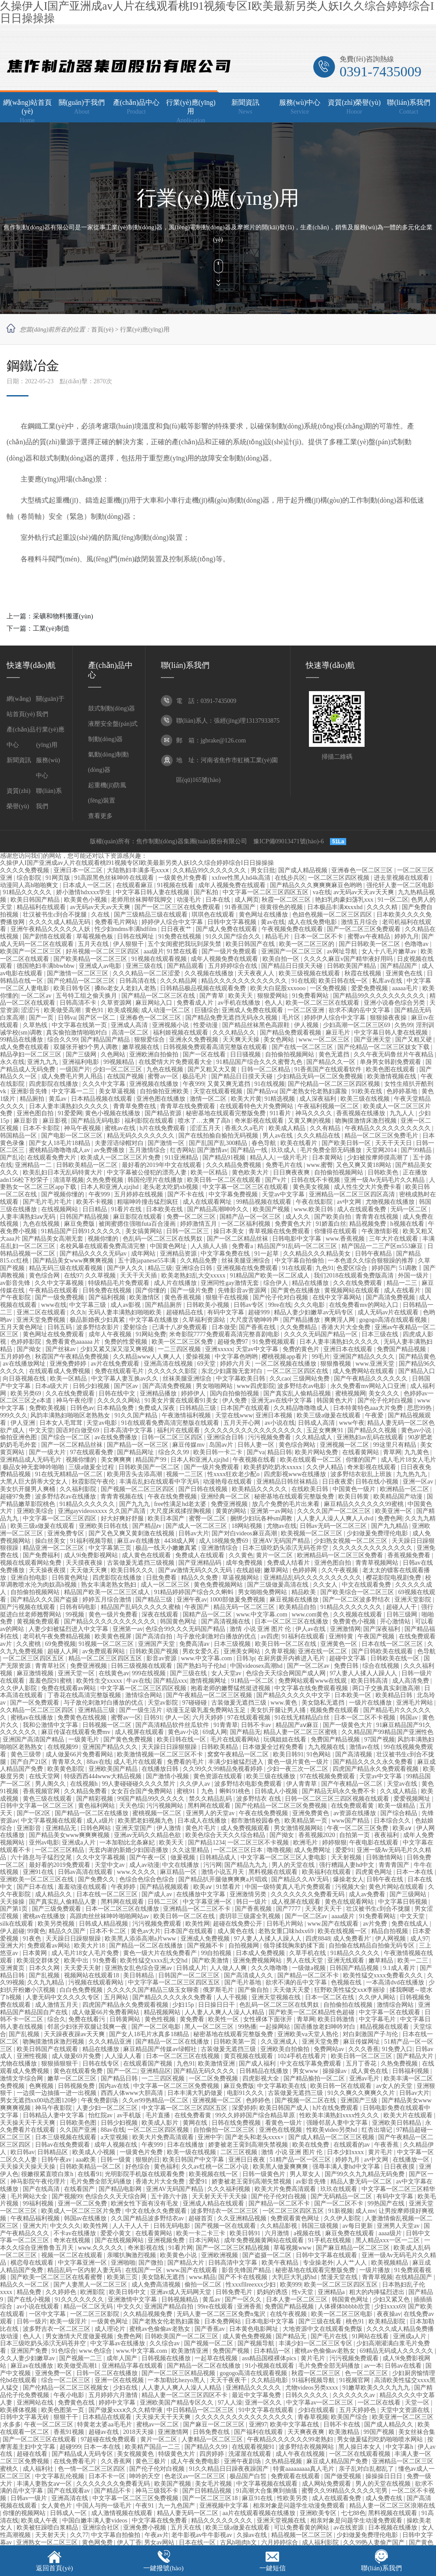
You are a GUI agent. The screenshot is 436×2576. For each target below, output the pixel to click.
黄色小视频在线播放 (113, 1113)
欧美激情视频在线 (392, 1076)
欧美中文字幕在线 (295, 2424)
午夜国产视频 (377, 1636)
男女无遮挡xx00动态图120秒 (39, 2100)
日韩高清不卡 (79, 1002)
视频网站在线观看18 (92, 1975)
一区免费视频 (329, 988)
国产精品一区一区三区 (138, 1444)
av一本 (373, 2365)
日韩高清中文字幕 (233, 2262)
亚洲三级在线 (145, 966)
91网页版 (59, 877)
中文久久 (129, 2306)
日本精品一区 (273, 2351)
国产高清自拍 (154, 1636)
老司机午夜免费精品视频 (57, 1636)
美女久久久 (385, 1393)
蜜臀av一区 (164, 1076)
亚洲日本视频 (274, 1415)
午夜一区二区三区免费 (358, 1828)
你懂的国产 (362, 1459)
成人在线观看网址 (208, 1202)
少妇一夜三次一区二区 (298, 1769)
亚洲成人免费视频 (206, 1938)
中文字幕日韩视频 (403, 1901)
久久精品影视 (279, 2226)
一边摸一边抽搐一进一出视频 (57, 2093)
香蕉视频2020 (317, 1835)
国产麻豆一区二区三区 (214, 2424)
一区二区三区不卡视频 (259, 1842)
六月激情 (278, 2233)
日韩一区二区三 (188, 1231)
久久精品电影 (270, 2380)
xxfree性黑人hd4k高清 (242, 877)
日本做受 (224, 1327)
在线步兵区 (290, 877)
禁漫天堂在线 (340, 2277)
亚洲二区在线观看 (42, 1312)
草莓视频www (293, 2247)
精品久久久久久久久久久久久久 (245, 981)
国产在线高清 (42, 2189)
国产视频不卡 (206, 1945)
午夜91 (145, 2505)
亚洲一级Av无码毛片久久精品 (385, 1180)
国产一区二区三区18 (210, 2498)
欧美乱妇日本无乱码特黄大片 (63, 1172)
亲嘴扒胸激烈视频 (132, 2255)
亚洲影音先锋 (30, 1091)
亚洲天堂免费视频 (41, 1320)
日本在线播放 (186, 2144)
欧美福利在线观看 (327, 1872)
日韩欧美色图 (79, 2122)
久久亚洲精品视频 (242, 2218)
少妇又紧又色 (392, 2299)
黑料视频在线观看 (273, 1872)
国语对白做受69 (78, 1430)
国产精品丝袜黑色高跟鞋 (256, 1025)
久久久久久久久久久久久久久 (373, 1548)
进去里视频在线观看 (402, 877)
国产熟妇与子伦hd (202, 1666)
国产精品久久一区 (331, 1062)
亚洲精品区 (155, 2071)
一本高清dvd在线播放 (396, 1982)
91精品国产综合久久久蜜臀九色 (260, 1062)
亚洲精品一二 (34, 1165)
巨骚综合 (207, 1010)
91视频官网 (355, 2380)
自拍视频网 (244, 1945)
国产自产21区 (30, 1762)
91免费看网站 (311, 995)
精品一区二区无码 (89, 2306)
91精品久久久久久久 (88, 1504)
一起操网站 (275, 2026)
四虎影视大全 (261, 2078)
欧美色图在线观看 (391, 1069)
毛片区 (292, 1017)
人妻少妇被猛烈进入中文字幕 (69, 1629)
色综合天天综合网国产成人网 (286, 1673)
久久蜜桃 (29, 1644)
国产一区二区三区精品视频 (233, 2247)
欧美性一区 (224, 2019)
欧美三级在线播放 (271, 1776)
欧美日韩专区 (72, 988)
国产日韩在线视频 (203, 1489)
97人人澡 (230, 2402)
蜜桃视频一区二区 (157, 1813)
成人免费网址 (313, 1850)
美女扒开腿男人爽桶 (28, 1489)
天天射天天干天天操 (220, 2196)
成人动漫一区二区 (166, 1010)
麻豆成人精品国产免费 (337, 2461)
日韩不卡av (257, 1725)
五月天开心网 (242, 1423)
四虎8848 (317, 1938)
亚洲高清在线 (70, 2498)
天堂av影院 (164, 1702)
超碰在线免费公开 (238, 1923)
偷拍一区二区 (203, 2284)
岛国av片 (222, 1444)
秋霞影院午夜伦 (94, 1481)
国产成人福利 (258, 2063)
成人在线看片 (403, 1290)
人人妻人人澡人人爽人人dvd (336, 1518)
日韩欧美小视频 (208, 1305)
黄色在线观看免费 (78, 2071)
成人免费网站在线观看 (364, 1371)
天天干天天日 (394, 1143)
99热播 (247, 2026)
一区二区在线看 (380, 2402)
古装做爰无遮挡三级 (239, 1702)
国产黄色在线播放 (296, 1290)
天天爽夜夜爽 (306, 2432)
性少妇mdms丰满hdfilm (126, 929)
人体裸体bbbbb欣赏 (345, 2306)
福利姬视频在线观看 (181, 1032)
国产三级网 (82, 1054)
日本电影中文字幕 (270, 2321)
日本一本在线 (415, 1872)
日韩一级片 (32, 2321)
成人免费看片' (352, 1938)
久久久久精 (383, 907)
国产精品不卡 (113, 2490)
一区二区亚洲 (306, 1010)
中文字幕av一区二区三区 (320, 2402)
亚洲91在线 (39, 1872)
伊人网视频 (391, 1938)
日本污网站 (205, 2240)
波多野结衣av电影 (302, 1386)
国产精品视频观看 (165, 1887)
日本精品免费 (116, 1408)
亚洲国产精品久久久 (110, 1747)
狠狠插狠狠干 (60, 2063)
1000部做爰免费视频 (238, 1599)
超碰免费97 (233, 1341)
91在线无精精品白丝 (302, 1717)
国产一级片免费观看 (230, 951)
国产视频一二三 (81, 2358)
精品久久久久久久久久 (222, 2520)
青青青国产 (395, 1865)
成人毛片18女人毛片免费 (86, 1953)
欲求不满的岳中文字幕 (360, 1010)
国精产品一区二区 (208, 1614)
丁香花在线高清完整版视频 (85, 1695)
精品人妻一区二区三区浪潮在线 (392, 2505)
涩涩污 (31, 1010)
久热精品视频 (284, 2461)
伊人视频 (307, 1025)
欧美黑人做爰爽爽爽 (281, 2166)
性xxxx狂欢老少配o (234, 1474)
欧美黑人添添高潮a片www (141, 1938)
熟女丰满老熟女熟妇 (109, 1584)
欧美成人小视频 (94, 2152)
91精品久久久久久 (28, 892)
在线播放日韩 (161, 1769)
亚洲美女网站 (242, 1651)
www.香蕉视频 (346, 1238)
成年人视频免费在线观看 (232, 885)
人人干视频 (232, 1997)
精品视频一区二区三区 (302, 2535)
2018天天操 (139, 2432)
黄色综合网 (45, 1275)
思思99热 (420, 1408)
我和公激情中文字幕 (51, 1725)
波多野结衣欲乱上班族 (361, 1474)
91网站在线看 (371, 2336)
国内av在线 (115, 2086)
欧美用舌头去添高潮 (135, 1474)
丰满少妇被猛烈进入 (236, 1762)
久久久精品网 (179, 981)
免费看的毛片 (186, 1762)
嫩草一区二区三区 (72, 2078)
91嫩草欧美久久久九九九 (376, 2387)
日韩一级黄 (116, 2159)
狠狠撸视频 (336, 1363)
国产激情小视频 (168, 1776)
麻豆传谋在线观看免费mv (76, 1732)
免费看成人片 (196, 1002)
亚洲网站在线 (36, 2402)
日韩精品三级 (198, 1408)
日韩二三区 (164, 1901)
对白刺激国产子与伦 (371, 2034)
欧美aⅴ (203, 1887)
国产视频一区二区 (209, 2343)
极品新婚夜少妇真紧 (98, 1320)
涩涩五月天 (206, 1128)
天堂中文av (111, 1865)
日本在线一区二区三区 (393, 1644)
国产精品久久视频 (372, 1430)
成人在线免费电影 (313, 922)
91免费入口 (397, 2049)
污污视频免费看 (270, 1437)
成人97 (419, 1938)
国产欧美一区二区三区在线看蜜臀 (57, 2277)
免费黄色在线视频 (82, 1717)
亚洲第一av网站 (272, 1511)
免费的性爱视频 (126, 1341)
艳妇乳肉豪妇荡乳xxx (345, 899)
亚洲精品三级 (97, 1710)
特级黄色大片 (177, 2454)
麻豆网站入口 (154, 1002)
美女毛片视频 (214, 2483)
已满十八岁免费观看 (180, 1327)
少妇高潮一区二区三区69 (357, 1025)
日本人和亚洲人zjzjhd (110, 1187)
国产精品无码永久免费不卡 (339, 1791)
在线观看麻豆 (135, 885)
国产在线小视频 (29, 2299)
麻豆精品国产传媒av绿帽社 (160, 2049)
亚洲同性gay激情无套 (230, 1283)
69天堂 (207, 1363)
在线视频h (84, 1783)
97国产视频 (379, 1739)
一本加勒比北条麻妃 (127, 1842)
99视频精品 (119, 1062)
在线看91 (90, 2174)
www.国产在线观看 (333, 1923)
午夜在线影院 (315, 1202)
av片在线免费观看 (116, 1363)
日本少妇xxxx (346, 2152)
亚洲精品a (332, 2292)
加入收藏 (319, 34)
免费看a (243, 1246)
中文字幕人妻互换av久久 (125, 1378)
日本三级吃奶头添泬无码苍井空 (286, 1548)
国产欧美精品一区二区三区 (91, 959)
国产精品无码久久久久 (205, 2071)
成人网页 (246, 899)
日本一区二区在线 (330, 1997)
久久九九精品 (46, 1982)
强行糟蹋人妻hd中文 (347, 1865)
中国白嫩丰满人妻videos (95, 2520)
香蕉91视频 (69, 2432)
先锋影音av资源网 (243, 1290)
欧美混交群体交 (39, 1960)
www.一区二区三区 (324, 1039)
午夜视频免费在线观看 (293, 929)
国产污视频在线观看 (28, 1607)
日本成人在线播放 (202, 1820)
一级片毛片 (293, 1157)
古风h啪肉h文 (239, 2542)
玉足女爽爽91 (325, 1430)
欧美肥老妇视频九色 (146, 1820)
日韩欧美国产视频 (154, 1651)
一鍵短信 (272, 2568)
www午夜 (351, 1423)
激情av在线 (365, 1747)
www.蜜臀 (319, 1165)
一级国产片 (75, 1069)
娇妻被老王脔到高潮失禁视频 (249, 2144)
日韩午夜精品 (374, 1253)
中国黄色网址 (169, 1246)
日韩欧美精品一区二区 (87, 1165)
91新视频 (340, 2211)
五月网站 (117, 1997)
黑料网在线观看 (210, 1805)
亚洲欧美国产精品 (114, 1769)
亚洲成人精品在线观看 (214, 2203)
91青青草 (225, 1725)
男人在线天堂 (305, 1960)
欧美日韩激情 (337, 2019)
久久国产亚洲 (79, 2129)
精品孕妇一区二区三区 (31, 1054)
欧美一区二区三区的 (307, 944)
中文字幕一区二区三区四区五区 (266, 892)
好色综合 (138, 2166)
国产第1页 (14, 1908)
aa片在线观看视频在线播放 (260, 2513)
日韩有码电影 (79, 1607)
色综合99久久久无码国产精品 (186, 1629)
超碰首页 (201, 2218)
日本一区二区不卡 (319, 936)
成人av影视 (126, 1305)
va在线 (321, 892)
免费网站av (330, 2049)
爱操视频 (199, 1356)
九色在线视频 (165, 1069)
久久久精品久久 (235, 1032)
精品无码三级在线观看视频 (66, 1268)
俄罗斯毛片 (219, 1990)
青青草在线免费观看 (188, 1106)
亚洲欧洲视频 (220, 2255)
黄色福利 (166, 2166)
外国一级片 (414, 1275)
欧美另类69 (27, 1393)
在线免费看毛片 (75, 2461)
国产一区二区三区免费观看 (364, 929)
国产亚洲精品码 (200, 1562)
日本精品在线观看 (107, 2417)
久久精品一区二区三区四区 (37, 1710)
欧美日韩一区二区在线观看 (224, 1180)
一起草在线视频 (217, 2358)
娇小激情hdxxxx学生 (84, 892)
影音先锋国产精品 (247, 2270)
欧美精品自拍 (298, 1607)
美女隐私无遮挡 (323, 1702)
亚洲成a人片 (79, 1842)
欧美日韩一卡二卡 (218, 1452)
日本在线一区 (198, 2542)
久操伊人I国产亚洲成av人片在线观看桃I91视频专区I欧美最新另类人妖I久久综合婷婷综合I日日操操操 (137, 863)
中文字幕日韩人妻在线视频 (153, 892)
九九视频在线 (327, 1747)
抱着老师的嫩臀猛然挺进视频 (231, 1688)
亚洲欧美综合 (36, 1511)
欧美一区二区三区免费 (183, 1341)
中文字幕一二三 (74, 1091)
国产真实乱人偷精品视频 (298, 1393)
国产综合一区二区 (66, 1437)
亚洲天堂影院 (413, 1599)
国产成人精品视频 (303, 870)
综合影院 (30, 877)
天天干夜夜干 (229, 2380)
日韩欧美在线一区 (395, 1658)
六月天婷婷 (208, 1717)
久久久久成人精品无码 (60, 922)
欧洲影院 (93, 2292)
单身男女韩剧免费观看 (391, 1062)
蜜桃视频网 (350, 1393)
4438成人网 (180, 1541)
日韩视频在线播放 (167, 2358)
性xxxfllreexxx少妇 (251, 2284)
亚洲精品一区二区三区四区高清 (353, 1194)
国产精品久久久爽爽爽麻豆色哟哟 (317, 885)
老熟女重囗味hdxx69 (286, 1931)
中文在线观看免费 (367, 1584)
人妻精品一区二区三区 (213, 2439)
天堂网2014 (382, 1150)
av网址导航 (343, 951)
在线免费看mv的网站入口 (364, 1305)
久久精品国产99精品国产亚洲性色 (387, 1732)
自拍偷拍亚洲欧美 (165, 1091)
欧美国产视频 (272, 1209)
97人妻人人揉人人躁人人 (364, 1673)
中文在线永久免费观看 (156, 2211)
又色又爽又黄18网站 (364, 1165)
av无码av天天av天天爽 (364, 892)
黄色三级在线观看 (48, 1798)
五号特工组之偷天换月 (87, 995)
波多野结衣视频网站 (307, 2447)
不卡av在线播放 (75, 2233)
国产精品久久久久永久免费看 (374, 1762)
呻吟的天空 (145, 2476)
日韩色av (82, 1408)
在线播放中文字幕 (201, 1894)
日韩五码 (60, 1327)
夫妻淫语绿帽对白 (120, 1143)
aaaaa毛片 (406, 988)
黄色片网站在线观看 (397, 1887)
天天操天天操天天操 (28, 2166)
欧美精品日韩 (395, 1695)
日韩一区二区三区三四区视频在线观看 (338, 1798)
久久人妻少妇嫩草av (28, 2358)
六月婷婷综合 (280, 2542)
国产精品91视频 (224, 1157)
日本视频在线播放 (393, 2527)
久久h (77, 1312)
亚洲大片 (12, 1945)
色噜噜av (417, 944)
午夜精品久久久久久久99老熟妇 (291, 2439)
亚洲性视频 (33, 2056)
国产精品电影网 (121, 2189)
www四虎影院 (255, 1386)
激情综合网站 (144, 1695)
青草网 (392, 1452)
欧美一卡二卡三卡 (201, 2233)
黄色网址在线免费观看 (54, 1334)
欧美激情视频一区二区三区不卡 (161, 1754)
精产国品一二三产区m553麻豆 (382, 1246)
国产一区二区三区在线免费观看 (178, 907)
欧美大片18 (90, 1945)
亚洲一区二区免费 (83, 2203)
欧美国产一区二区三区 (31, 951)
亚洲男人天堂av (399, 2226)
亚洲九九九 (43, 1062)
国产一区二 (122, 2071)
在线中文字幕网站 (337, 1297)
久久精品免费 (199, 1260)
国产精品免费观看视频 (291, 1032)
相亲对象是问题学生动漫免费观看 (300, 2505)
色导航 (426, 1651)
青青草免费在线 (135, 1106)
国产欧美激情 (211, 1960)
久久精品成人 (314, 1437)
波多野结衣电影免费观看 (249, 1783)
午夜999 (193, 1084)
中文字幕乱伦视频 (60, 2476)
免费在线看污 (87, 2019)
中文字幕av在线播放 (118, 2343)
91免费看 (104, 1960)
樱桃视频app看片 (285, 1356)
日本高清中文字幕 (128, 1430)
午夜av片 (157, 2535)
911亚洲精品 (182, 1157)
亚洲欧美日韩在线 (104, 1526)
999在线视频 (149, 1673)
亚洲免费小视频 (145, 2527)
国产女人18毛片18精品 (60, 1143)
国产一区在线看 (205, 1054)
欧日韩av (23, 2152)
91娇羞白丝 (330, 1223)
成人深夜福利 (318, 1098)
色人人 (274, 1002)
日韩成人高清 (317, 1423)
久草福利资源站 (204, 1320)
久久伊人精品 (325, 1467)
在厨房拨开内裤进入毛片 (292, 1658)
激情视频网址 (209, 1680)
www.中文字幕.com (262, 1614)
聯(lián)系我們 (381, 2568)
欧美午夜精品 (281, 2262)
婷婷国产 (384, 1268)
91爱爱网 (70, 1113)
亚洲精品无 (62, 1828)
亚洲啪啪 (123, 2262)
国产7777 (289, 1908)
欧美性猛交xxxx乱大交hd (154, 1960)
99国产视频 (380, 2432)
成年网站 (144, 1253)
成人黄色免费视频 (248, 2336)
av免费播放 (110, 1150)
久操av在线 (253, 2535)
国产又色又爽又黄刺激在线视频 (132, 1533)
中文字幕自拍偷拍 (300, 1260)
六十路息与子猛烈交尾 (42, 1857)
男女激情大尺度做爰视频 (80, 2336)
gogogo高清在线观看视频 (394, 1320)
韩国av (409, 1717)
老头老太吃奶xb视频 (171, 1187)
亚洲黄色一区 (339, 1644)
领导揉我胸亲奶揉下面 (294, 1945)
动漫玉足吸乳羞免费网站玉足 (207, 1710)
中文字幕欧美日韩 (241, 1378)
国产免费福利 (42, 1555)
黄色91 (95, 1010)
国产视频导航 (256, 2343)
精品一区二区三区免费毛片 (382, 1135)
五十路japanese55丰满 (147, 1260)
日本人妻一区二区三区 (297, 2299)
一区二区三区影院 (95, 2314)
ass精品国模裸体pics (270, 2358)
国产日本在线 (36, 1887)
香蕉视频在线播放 (361, 1113)
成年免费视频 (245, 1562)
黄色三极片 (151, 2461)
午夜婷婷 (124, 1887)
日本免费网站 (223, 2321)
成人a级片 (100, 1820)
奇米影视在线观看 (259, 1120)
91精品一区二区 (253, 1680)
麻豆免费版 (80, 1223)
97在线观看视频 (249, 1717)
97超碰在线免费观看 (109, 2439)
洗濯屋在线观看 (250, 2454)
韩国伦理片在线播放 (156, 1180)
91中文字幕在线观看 (266, 2410)
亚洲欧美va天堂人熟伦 (308, 2034)
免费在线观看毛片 (120, 1371)
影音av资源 (162, 1658)
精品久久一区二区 (25, 2284)
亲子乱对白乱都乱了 (367, 2468)
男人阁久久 (51, 1783)
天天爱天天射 (83, 1968)
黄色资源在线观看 (218, 1776)
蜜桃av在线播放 (33, 1717)
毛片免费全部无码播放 (331, 1150)
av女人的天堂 (395, 2086)
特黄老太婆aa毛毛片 (105, 2424)
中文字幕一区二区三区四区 (60, 1518)
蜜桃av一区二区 (158, 2424)
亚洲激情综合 (220, 1548)
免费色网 (390, 1518)
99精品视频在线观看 (264, 1202)
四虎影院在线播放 (54, 1084)
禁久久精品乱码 (211, 1798)
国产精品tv (147, 1526)
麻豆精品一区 (179, 1872)
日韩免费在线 (212, 2432)
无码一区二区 (409, 1209)
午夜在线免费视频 (173, 1496)
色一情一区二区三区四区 (92, 2468)
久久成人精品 (399, 1791)
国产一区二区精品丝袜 (238, 1238)
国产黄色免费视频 (128, 1739)
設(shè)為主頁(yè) (359, 34)
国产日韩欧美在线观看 (383, 1651)
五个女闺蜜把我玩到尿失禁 (185, 944)
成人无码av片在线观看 (389, 1312)
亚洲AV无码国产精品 (281, 1541)
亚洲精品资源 (179, 1253)
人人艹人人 (352, 2262)
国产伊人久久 (126, 1268)
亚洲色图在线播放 (161, 1098)
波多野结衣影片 (98, 1327)
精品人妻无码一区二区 (361, 2181)
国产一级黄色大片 (348, 1725)
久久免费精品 (299, 1327)
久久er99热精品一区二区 (156, 2100)
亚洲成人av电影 (101, 966)
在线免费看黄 (193, 2115)
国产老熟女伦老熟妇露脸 (314, 1091)
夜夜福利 (387, 1835)
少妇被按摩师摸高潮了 (378, 1157)
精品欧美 (304, 1592)
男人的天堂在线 (294, 1865)
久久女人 (326, 1584)
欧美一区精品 (210, 1172)
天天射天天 (51, 2535)
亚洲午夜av (192, 1599)
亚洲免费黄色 (311, 1813)
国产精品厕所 (164, 1305)
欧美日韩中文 (128, 2292)
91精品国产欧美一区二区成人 (270, 1275)
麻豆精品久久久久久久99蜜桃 (364, 1504)
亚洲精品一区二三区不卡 (197, 1908)
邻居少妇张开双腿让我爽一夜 (88, 2026)
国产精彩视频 (95, 1798)
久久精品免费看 (86, 1791)
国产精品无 (245, 1732)
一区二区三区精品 (60, 1850)
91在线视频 (269, 1084)
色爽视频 (42, 2086)
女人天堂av (227, 1673)
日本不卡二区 (108, 1931)
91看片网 (180, 2247)
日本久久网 (45, 1968)
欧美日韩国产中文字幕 (194, 2159)
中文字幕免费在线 (226, 1253)
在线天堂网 (45, 1776)
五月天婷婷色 (358, 2410)
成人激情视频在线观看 (122, 2513)
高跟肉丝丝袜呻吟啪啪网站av (110, 1916)
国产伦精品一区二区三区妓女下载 (384, 1047)
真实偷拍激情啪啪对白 (77, 1032)
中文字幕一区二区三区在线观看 (246, 1187)
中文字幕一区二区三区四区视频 (144, 1688)
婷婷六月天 (236, 1363)
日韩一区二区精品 (266, 1069)
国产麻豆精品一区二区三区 (353, 2247)
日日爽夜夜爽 (292, 1172)
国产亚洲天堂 (373, 1039)
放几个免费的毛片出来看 (286, 1504)
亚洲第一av (128, 1629)
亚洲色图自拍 (36, 1113)
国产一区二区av (309, 1666)
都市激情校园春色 (256, 1820)
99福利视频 (39, 2203)
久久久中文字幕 (104, 1084)
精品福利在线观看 (42, 907)
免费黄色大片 (294, 1223)
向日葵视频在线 (25, 1378)
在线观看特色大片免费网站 (257, 1106)
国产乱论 (12, 1157)
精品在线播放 (311, 1283)
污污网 (212, 1865)
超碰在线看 (33, 2454)
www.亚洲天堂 (375, 1363)
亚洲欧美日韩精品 (397, 2122)
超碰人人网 (63, 1651)
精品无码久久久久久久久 (141, 1135)
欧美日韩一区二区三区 (362, 2056)
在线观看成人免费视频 (60, 1371)
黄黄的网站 (232, 1511)
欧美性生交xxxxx (100, 1680)
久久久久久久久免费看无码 (308, 1894)
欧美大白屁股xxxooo (278, 988)
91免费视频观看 (274, 1341)
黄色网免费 (98, 2542)
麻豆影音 (27, 1120)
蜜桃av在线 (121, 1128)
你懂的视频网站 (25, 2513)
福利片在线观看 (179, 1430)
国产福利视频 (108, 1297)
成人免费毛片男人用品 (72, 1076)
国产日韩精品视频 (207, 2490)
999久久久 (14, 1415)
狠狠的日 (147, 2159)
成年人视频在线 (116, 2144)
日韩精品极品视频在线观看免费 (204, 988)
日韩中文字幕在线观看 (327, 2255)
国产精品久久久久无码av (94, 1253)
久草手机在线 (308, 1953)
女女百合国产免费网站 (142, 1791)
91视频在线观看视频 (159, 959)
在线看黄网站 (361, 1452)
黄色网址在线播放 (264, 914)
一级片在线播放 (371, 1702)
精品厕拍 (33, 1098)
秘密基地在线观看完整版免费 (226, 1113)
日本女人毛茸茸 (61, 1423)
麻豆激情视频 (36, 1673)
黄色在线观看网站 (350, 1901)
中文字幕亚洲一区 (208, 1901)
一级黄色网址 (110, 2321)
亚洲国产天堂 (157, 1644)
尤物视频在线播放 (390, 1202)
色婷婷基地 (402, 1091)
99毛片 (321, 1356)
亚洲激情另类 (249, 1894)
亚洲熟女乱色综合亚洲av (139, 1968)
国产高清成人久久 (249, 1975)
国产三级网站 (409, 1894)
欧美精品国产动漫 (398, 1496)
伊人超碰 (12, 1931)
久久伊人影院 (19, 1688)
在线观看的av (352, 2144)
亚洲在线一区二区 (323, 1651)
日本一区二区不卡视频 (365, 1717)
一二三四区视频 (180, 1349)
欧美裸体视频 (19, 2410)
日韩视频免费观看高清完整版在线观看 (216, 1047)
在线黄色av (114, 1673)
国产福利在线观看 (259, 2432)
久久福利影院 (79, 1489)
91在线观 (303, 981)
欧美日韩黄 (354, 1496)
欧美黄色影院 (66, 1769)
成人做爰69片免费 (77, 2056)
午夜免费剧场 (100, 2100)
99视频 (76, 1614)
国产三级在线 (189, 1673)
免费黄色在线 (77, 2402)
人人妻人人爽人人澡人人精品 (225, 2012)
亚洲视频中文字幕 (224, 2505)
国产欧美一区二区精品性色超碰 (312, 2012)
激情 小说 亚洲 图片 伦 (261, 1629)
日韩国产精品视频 (85, 1216)
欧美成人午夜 (40, 2520)
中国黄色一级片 (355, 1489)
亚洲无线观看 (346, 1960)
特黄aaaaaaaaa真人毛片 (304, 2468)
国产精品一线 (249, 1150)
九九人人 (403, 1113)
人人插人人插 (210, 1246)
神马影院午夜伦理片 (39, 2181)
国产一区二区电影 (156, 2026)
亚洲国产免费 (30, 2351)
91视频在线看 (176, 885)
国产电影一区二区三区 (72, 1135)
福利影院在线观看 (149, 1120)
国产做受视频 (343, 2476)
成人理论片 (111, 2329)
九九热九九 (412, 1474)
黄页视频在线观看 (249, 2056)
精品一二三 (402, 1283)
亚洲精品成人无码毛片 (31, 1459)
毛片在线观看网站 (235, 1739)
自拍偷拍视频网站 (290, 1054)
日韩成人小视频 (277, 1791)
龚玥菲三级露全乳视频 (250, 1916)
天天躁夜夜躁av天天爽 (75, 2034)
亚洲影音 (30, 1828)
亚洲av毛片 (365, 2078)
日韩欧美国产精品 (352, 966)
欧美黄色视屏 (114, 1636)
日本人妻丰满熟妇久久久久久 (69, 1106)
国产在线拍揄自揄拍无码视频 (219, 1135)
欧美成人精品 (288, 1128)
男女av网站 (160, 2542)
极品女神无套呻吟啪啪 (34, 1467)
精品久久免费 (200, 1577)
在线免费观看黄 (353, 1805)
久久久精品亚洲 (111, 2041)
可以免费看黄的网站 (302, 2527)
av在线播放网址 (25, 1363)
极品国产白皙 (249, 2476)
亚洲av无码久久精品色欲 (148, 1835)
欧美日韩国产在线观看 (48, 2049)
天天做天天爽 (89, 1570)
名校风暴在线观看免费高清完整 (103, 1246)
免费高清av (195, 1644)
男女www (306, 2071)
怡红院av (101, 2115)
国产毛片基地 (243, 1982)
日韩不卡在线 (342, 2424)
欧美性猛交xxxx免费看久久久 (384, 1975)
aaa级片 (154, 951)
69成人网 (214, 1732)
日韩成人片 (191, 1968)
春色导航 (265, 1143)
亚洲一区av (419, 1481)
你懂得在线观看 (336, 1231)
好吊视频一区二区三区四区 (103, 951)
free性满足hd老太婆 (181, 1504)
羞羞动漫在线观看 (83, 1887)
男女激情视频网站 (299, 1828)
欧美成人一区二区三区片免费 (121, 1157)
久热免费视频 (105, 1180)
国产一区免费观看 (35, 1702)
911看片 (280, 1113)
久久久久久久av (355, 2395)
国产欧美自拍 (333, 1216)
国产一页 (42, 1017)
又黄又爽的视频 (310, 1120)
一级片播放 (375, 2270)
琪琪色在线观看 (213, 914)
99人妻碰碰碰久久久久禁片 (139, 1783)
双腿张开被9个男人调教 (86, 1047)
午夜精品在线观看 (54, 1290)
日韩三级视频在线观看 (142, 1666)
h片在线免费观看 (163, 1128)
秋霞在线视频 (363, 973)
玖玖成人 (284, 1150)
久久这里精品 (191, 1850)
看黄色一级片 (284, 2122)
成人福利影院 (321, 2542)
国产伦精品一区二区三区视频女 (66, 2387)
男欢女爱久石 (201, 1651)
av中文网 (350, 1202)
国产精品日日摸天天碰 (292, 966)
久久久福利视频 (229, 2189)
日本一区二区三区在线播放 (292, 1621)
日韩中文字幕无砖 (25, 2417)
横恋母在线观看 (33, 2262)
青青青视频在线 (122, 1496)
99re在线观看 (216, 2306)
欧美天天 (241, 995)
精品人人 (262, 1157)
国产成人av (158, 1894)
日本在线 (219, 899)
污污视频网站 (165, 1805)
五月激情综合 (148, 1150)
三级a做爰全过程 (92, 1467)
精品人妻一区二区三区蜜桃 (301, 1732)
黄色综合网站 (298, 1444)
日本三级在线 (381, 1334)
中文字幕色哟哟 (237, 1356)
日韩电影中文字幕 (297, 1238)
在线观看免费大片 (52, 1157)
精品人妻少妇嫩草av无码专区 (314, 1312)
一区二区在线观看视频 (360, 2454)
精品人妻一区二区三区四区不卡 (185, 2395)
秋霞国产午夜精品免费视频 (72, 1356)
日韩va (67, 1017)
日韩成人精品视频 (104, 1923)
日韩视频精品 (180, 2299)
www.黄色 (284, 1702)
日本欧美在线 (165, 1209)
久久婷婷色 (62, 2292)
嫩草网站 (277, 1570)
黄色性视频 (161, 2019)
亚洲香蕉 (249, 2306)
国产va (256, 1452)
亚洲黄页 (13, 1968)
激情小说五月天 (223, 1872)
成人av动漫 (144, 1865)
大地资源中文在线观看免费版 (323, 2329)
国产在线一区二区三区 (303, 1047)
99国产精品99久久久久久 (151, 1798)
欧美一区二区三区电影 (342, 2314)
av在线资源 (349, 2527)
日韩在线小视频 (377, 1481)
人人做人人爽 (229, 1968)
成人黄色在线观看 (147, 1555)
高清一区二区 (131, 1032)
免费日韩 (347, 1666)
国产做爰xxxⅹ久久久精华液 (126, 2410)
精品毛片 (278, 936)
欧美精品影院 (388, 2321)
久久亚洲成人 (280, 2041)
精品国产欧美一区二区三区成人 (108, 1592)
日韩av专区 (250, 1305)
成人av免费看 (368, 1894)
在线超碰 (248, 1570)
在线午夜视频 (289, 2314)
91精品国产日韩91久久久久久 (82, 1231)
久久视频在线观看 (358, 1614)
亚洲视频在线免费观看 (248, 1268)
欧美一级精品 (397, 1805)
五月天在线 (94, 944)
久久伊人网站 (377, 1997)
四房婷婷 (212, 2454)
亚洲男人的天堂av (211, 1813)
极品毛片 (195, 1076)
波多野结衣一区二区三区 (225, 2211)
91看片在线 (127, 1209)
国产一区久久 (244, 2299)
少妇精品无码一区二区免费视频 (321, 1076)
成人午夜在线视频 (301, 2454)
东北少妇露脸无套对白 (232, 1371)
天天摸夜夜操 (85, 1562)
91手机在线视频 (330, 2240)
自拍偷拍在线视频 (348, 2005)
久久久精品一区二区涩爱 (147, 973)
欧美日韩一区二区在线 (286, 1644)
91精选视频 (280, 1098)
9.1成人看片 (400, 1968)
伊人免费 (235, 1400)
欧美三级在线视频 (365, 1098)
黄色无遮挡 (335, 1054)
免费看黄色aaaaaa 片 (74, 1341)
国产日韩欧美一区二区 (370, 944)
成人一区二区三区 (166, 1584)
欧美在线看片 (299, 1143)
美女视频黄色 (136, 2454)
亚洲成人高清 (130, 1025)
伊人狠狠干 (129, 944)
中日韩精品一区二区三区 (201, 2410)
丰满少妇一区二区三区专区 (316, 2343)
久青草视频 (280, 1651)
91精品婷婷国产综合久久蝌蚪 (194, 1592)
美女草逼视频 (118, 1091)
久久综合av (165, 2343)
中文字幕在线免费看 (160, 2520)
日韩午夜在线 (385, 1879)
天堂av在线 (403, 1783)
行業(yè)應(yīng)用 (191, 111)
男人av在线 (278, 1135)
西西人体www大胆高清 (133, 2093)
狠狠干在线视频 (228, 1297)
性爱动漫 (206, 1025)
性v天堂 (303, 2292)
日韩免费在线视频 (107, 1290)
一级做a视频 (309, 1968)
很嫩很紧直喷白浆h (48, 2174)
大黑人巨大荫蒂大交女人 (34, 1481)
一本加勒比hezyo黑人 (177, 2380)
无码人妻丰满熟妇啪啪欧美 (125, 1312)
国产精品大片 (416, 2056)
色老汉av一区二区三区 (195, 2476)
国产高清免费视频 (391, 1297)
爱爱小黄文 (116, 2233)
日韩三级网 (402, 1614)
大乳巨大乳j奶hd (295, 2277)
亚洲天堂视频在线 (277, 1997)
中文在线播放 (181, 1865)
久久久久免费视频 (25, 870)
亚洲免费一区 (54, 2373)
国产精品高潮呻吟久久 (218, 1209)
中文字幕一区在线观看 (390, 2012)
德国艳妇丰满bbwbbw (46, 966)
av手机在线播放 (240, 1002)
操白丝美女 (51, 1541)
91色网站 (319, 1754)
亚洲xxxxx (219, 1349)
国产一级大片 (48, 1452)
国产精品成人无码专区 (83, 2454)
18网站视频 (247, 1526)
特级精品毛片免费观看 (119, 1283)
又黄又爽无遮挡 (229, 1084)
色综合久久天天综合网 (116, 2196)
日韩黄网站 (126, 2019)
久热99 (403, 1025)
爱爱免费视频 (370, 988)
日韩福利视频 (411, 2071)
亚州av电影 (44, 1842)
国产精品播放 (302, 1320)
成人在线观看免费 (362, 1209)
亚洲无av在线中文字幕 (282, 1400)
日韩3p (245, 1658)
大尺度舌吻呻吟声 (255, 1320)
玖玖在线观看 (339, 2189)
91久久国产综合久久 (234, 936)
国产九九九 (135, 1504)
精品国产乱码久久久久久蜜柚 (141, 1607)
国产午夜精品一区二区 (352, 1783)
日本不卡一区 (108, 2476)
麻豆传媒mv (189, 1444)
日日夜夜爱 (337, 1481)
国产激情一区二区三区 (78, 973)
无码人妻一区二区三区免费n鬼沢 (222, 2314)
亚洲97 (258, 2424)
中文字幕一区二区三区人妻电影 (284, 1857)
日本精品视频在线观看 (102, 1098)
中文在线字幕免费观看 (311, 2063)
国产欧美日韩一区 (347, 1143)
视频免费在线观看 (335, 1710)
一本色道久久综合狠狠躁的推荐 (371, 1260)
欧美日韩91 (288, 1754)
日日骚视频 (246, 1054)
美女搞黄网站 (144, 1231)
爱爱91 (344, 1850)
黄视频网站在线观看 (352, 1290)
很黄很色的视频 (282, 907)
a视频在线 (308, 2233)
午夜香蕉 (387, 2144)
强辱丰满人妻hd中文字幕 (347, 2166)
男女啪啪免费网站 (263, 1592)
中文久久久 (65, 2226)
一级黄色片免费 (142, 2152)
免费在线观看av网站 (69, 1688)
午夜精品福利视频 (36, 2218)
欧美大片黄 (246, 1098)
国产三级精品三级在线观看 (151, 914)
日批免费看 (162, 1577)
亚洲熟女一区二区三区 (47, 2542)
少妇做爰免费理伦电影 (378, 1533)
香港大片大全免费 (346, 1327)
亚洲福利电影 (81, 1062)
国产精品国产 (399, 966)
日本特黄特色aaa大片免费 (368, 1408)
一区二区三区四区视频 (339, 877)
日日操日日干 (217, 2005)
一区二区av (37, 995)
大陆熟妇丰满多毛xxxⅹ (138, 870)
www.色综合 (96, 2351)
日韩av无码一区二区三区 (334, 1526)
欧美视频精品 (390, 2262)
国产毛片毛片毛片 (48, 1202)
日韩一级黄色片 (264, 2174)
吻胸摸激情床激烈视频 (366, 1120)
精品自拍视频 (390, 1931)
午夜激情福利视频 (187, 1415)
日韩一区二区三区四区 (173, 1437)
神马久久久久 (314, 1113)
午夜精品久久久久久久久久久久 (388, 1128)
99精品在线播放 (22, 1039)
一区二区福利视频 (246, 1223)
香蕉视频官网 (42, 1791)
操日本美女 (229, 1231)
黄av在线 (273, 922)
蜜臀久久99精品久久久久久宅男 (345, 2490)
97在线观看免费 (92, 1452)
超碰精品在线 (185, 1312)
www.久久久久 (137, 1872)
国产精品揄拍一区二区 (315, 2078)
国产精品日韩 (120, 2078)
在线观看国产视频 (148, 2063)
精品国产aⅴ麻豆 (298, 1725)
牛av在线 (138, 1680)
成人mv (365, 2211)
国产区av (127, 1386)
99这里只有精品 (395, 1444)
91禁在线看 (183, 951)
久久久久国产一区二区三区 (334, 1511)
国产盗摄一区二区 (267, 2255)
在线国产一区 (144, 2270)
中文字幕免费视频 (234, 1194)
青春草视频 (313, 2417)
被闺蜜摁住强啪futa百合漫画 (138, 1223)
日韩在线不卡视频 (316, 1180)
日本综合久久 (393, 1820)
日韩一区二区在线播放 (107, 2373)
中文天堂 (41, 1430)
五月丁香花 (362, 2063)
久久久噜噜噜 (270, 1968)
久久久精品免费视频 (234, 1165)
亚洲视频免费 (167, 2240)
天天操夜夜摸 (48, 1570)
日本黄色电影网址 (254, 2329)
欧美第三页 (123, 2277)
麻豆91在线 (258, 2498)
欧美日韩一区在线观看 (341, 2086)
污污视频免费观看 (157, 1923)
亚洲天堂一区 (77, 1673)
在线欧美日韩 (310, 1489)
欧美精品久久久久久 (260, 1489)
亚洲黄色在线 (405, 973)
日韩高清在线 (138, 981)
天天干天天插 (139, 1275)
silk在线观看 (17, 1923)
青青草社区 (51, 1666)
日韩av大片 (193, 1533)
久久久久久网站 (119, 1400)
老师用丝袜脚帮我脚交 (142, 899)
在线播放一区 (412, 2159)
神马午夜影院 (54, 2108)
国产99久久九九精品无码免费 (365, 2174)
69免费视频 (60, 1644)
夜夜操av (389, 2314)
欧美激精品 (345, 2432)
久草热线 (36, 1025)
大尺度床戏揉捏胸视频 (181, 1511)
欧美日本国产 (167, 1518)
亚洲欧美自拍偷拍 (285, 2049)
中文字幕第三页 (111, 1548)
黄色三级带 (27, 1754)
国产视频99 (67, 2196)
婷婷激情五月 (199, 1223)
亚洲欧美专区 (319, 2513)
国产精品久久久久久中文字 (294, 1695)
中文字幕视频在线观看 (52, 1820)
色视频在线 (347, 1982)
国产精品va (262, 1091)
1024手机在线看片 (302, 2056)
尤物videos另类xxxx (312, 2387)
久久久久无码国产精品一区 (321, 1334)
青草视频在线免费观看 (280, 1231)
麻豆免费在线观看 (350, 2233)
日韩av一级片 (30, 2498)
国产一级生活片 (141, 1710)
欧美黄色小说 (179, 2255)
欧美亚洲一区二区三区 (402, 2417)
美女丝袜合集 (416, 2432)
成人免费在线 (384, 2498)
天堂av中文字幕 (284, 1194)
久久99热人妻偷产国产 (374, 2542)
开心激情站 (396, 1621)
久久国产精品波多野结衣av (148, 2218)
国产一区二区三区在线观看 (40, 2439)
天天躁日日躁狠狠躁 (170, 1747)
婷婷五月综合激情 (107, 1599)
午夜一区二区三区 (49, 2424)
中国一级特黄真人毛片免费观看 (289, 1887)
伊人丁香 (129, 2542)
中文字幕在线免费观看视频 (312, 1688)
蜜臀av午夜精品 (369, 936)
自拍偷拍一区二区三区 (224, 2129)
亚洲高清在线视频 (169, 1363)
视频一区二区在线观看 (72, 2255)
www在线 (54, 1305)
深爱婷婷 (244, 2108)
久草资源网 (117, 1002)
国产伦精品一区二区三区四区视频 (335, 1084)
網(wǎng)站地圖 (408, 34)
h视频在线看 (408, 1223)
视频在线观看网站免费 (31, 1562)
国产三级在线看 (320, 2321)
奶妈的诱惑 (273, 2292)
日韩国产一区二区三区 (189, 1975)
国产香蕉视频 (254, 1908)
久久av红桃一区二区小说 (215, 2166)
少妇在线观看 (317, 2410)
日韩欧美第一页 (235, 2041)
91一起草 (267, 1253)
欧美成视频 (123, 1010)
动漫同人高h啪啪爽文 (30, 885)
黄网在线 (196, 2122)
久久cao (279, 1378)
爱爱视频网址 (412, 1798)
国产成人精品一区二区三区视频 (332, 2137)
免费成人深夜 (157, 1408)
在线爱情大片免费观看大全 (176, 1062)
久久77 (79, 2535)
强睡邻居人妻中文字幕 (337, 2122)
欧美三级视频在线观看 (310, 973)
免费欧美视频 (48, 1408)
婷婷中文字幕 (118, 2402)
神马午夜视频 (83, 1128)
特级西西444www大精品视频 (103, 1776)
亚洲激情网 (345, 1629)
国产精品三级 (154, 1599)
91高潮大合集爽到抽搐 (267, 2490)
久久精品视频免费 (148, 2314)
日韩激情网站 (385, 1857)
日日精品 (95, 1209)
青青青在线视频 (377, 1216)
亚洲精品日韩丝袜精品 (287, 1481)
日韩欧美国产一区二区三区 (182, 2336)
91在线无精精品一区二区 (69, 1474)
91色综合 (64, 2351)
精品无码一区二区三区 (244, 1607)
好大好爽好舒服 (123, 1518)
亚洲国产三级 (359, 2100)
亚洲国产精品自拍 (169, 2306)
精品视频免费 (368, 1223)
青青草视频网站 (377, 1562)
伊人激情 (169, 1828)
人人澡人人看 (124, 2056)
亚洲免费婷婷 (69, 1363)
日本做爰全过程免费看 (273, 1747)
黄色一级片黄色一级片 (298, 1762)
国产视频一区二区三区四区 (138, 1489)
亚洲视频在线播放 (154, 1084)
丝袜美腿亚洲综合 (246, 1260)
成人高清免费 (411, 1680)
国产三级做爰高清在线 (278, 1584)
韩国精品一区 (19, 1135)
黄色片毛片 (201, 1828)
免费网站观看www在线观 (313, 1680)
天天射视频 (347, 1857)
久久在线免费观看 (358, 1283)
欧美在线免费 (311, 2144)
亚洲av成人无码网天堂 (181, 2292)
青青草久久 (68, 1762)
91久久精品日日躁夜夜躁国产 (229, 2468)
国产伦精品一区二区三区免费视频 (282, 1805)
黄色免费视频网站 (219, 1584)
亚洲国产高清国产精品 (34, 1739)
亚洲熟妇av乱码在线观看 (371, 1437)
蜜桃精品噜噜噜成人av (60, 1150)
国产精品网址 (136, 1452)
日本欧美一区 (353, 1695)
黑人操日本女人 (360, 2447)
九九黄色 (417, 1452)
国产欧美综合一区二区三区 (358, 1592)
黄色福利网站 (97, 1805)
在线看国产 (80, 2189)
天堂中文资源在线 (405, 2410)
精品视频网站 (163, 2012)
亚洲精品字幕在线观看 (133, 2365)
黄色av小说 (417, 1430)
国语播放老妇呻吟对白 (325, 2026)
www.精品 (202, 2277)
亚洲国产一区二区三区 (292, 951)
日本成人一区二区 (88, 885)
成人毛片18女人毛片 (408, 1459)
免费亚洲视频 (230, 1504)
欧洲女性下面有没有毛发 (145, 2203)
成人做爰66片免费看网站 (80, 1754)
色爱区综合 (353, 1268)
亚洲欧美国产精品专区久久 (177, 2402)
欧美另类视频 (57, 1923)
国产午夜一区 (148, 1857)
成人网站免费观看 (327, 2483)
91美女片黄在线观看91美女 (182, 1400)
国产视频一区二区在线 (306, 2100)
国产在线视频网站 (120, 2240)
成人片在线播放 (176, 1283)
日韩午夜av (57, 2159)
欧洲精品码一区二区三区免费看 (341, 1555)
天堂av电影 (102, 1423)
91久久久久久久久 (80, 2299)
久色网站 (114, 1054)
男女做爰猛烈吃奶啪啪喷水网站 (381, 2439)
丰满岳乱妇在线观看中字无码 (160, 1481)
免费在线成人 (410, 1923)
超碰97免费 (16, 1496)
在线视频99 (63, 1747)
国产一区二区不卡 (339, 2203)
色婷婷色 (259, 2100)
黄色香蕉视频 (183, 1297)
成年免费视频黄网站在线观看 (264, 2240)
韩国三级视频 (320, 2226)
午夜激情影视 (381, 1231)
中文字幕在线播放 (154, 1320)
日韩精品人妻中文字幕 (54, 2115)
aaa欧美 (87, 2159)
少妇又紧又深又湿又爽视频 (118, 1349)
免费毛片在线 (285, 1165)
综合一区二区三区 (66, 2380)
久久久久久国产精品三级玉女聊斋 (154, 1990)
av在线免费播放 (117, 1437)
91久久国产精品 (136, 1415)
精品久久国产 (68, 1931)
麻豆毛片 (339, 1032)
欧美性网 (197, 1923)
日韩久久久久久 (307, 2395)
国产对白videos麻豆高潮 (245, 1533)
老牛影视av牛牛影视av (202, 2535)
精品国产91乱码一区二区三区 (298, 1246)
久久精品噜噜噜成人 (301, 1408)
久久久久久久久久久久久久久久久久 (254, 1430)
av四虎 (270, 1636)
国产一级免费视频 (60, 1297)
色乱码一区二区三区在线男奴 (163, 1238)
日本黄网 (35, 1953)
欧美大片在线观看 (408, 2115)
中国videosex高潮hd (257, 1666)
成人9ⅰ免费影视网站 (92, 1555)
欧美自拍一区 (281, 959)
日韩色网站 (96, 1828)
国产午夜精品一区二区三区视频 (210, 1695)
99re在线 (279, 1305)
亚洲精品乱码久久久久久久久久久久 (313, 1577)
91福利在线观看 (304, 1636)
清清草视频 (68, 1180)
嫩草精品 (382, 1960)
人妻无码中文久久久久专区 (63, 1997)
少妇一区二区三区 (118, 1069)
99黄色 (36, 1931)
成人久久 (298, 1216)
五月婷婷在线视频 (139, 1194)
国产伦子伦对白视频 (281, 1297)
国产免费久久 (97, 1879)
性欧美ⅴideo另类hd (332, 2129)
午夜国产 (197, 1607)
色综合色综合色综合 (147, 1879)
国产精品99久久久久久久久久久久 (380, 995)
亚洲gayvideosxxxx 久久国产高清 (102, 1511)
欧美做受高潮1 (78, 2365)
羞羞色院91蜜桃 (51, 1680)
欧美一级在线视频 (192, 2152)
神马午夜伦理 (75, 1400)
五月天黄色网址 (22, 1327)
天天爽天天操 (242, 1039)
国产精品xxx (170, 1680)
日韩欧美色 (384, 1172)
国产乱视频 (45, 1975)
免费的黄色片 (302, 1349)
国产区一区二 (97, 1017)
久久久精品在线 (319, 1135)
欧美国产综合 (350, 2417)
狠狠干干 (66, 2417)
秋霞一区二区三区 (287, 899)
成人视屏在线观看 (140, 1732)
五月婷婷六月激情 (114, 2395)
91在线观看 (297, 1268)
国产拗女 (30, 1349)
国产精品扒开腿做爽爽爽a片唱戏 (223, 1879)
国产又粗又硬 (414, 1039)
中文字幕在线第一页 (80, 1025)
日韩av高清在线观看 (86, 1872)
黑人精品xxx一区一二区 (388, 2240)
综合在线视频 (381, 1666)
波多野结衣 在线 (259, 1798)
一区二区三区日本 (238, 1850)
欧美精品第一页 (306, 1820)
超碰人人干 (402, 1607)
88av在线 (98, 1762)
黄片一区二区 (275, 1555)
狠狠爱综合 (150, 1039)
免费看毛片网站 (117, 922)
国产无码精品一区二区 (342, 2196)
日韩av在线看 (404, 2365)
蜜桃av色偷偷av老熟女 (160, 2329)
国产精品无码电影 (96, 1120)
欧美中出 (77, 1960)
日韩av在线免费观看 (63, 2144)
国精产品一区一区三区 (251, 1216)
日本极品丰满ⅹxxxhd (336, 907)
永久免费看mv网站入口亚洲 (368, 1386)
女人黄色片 (57, 2505)
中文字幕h (400, 2447)
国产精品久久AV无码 (300, 1879)
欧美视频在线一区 (214, 2174)
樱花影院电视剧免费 (394, 1577)
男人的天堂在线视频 (383, 2483)
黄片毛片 (381, 2152)
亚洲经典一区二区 (226, 1496)
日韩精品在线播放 (264, 2071)
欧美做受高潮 (63, 1010)
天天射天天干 (324, 1908)
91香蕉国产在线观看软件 (328, 1069)
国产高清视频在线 (226, 1621)
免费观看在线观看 (296, 2476)
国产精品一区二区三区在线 (159, 995)
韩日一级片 (252, 1901)
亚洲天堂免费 (321, 2041)
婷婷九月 (406, 936)
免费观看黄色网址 (295, 2218)
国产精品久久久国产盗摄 (45, 1599)
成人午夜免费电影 (195, 2461)
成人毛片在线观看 (138, 1762)
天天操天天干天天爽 (28, 2122)
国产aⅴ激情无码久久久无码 (196, 1570)
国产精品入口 (416, 1371)
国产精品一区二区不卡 (308, 1975)
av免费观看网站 (104, 1651)
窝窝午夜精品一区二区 (238, 1754)
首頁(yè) (102, 329)
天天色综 (131, 1805)
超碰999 (259, 1312)
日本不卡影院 (42, 1128)
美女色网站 (279, 1039)
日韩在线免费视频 (237, 2122)
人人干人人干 (131, 2226)
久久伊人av (196, 1783)
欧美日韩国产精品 (36, 899)
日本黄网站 (328, 1157)
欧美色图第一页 (63, 2410)
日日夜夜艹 (177, 929)
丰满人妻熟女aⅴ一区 (45, 2483)
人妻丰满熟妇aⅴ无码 (28, 1216)
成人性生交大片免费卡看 (368, 1187)
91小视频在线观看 (270, 2365)
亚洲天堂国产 (134, 1828)
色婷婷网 (305, 1570)
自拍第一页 (355, 1835)
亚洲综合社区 (101, 2527)
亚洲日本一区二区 (78, 870)
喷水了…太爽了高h (205, 1120)
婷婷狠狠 (334, 1842)
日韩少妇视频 (92, 1386)
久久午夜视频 (340, 1570)
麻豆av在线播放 (139, 1541)
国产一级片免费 (192, 1290)
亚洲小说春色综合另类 (395, 1002)
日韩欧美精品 (220, 1747)
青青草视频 (377, 2277)
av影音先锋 (16, 1283)
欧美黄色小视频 (86, 899)
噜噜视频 (279, 1850)
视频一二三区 (185, 1474)
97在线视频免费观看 (328, 1776)
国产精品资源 (164, 1113)
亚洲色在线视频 (281, 2129)
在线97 (73, 1275)
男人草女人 (306, 2174)
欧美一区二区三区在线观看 (323, 1002)
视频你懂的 (104, 1238)
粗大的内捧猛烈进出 (377, 2292)
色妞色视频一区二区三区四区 (333, 914)
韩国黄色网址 (179, 1621)
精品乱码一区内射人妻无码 (85, 2270)
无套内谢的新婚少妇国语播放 (129, 1850)
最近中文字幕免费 (257, 2395)
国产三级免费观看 (57, 1908)
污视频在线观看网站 (96, 1982)
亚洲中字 (210, 2137)
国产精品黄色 (417, 1356)
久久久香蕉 (363, 2049)
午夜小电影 (69, 2395)
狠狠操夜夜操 (389, 1017)
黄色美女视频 (312, 1187)
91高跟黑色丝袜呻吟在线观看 (115, 877)
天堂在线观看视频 (218, 1091)
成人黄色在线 (236, 1931)
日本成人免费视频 (261, 1953)
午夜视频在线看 (255, 1459)
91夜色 (33, 1938)
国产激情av (212, 1150)
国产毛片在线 (330, 2336)
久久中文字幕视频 (60, 1283)
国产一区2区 (34, 1813)
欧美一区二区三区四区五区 (341, 2284)
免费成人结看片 (289, 1562)
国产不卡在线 (186, 1194)
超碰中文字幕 (348, 1658)
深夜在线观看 (161, 1614)
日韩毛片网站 (285, 1923)
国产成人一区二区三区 (197, 1526)
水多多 (12, 2424)
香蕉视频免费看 (409, 1555)
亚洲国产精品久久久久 (364, 1356)
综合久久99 (62, 1039)
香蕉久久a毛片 (245, 1128)
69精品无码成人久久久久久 (397, 2351)
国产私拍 (207, 892)
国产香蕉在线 (258, 1327)
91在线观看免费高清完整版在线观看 (171, 1423)
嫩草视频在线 (141, 1047)
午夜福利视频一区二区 (329, 1106)
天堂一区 (418, 2402)
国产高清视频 (354, 1754)
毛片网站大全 (30, 2196)
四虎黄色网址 (374, 1872)
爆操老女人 (348, 1879)
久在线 (101, 914)
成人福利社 (39, 2468)
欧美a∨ (403, 1828)
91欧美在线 (367, 1091)
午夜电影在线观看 (374, 1842)
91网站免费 (150, 1334)
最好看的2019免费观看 (60, 1865)
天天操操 (13, 1901)
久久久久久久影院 (173, 1371)
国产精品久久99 (206, 2447)
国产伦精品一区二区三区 (82, 981)
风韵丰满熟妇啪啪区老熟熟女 (71, 1415)
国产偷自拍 (254, 1990)
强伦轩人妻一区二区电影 (400, 885)
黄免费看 (193, 2019)
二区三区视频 (239, 2152)
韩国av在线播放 (86, 2218)
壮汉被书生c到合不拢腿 (56, 914)
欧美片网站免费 (317, 1452)
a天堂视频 (115, 2137)
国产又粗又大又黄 (213, 1069)
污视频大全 (350, 1887)
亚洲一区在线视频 (120, 2380)
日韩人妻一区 (256, 1444)
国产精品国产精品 (106, 1039)
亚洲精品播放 (159, 1393)
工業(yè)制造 (51, 628)
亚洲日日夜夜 (247, 2159)
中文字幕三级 (88, 1305)
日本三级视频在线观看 (66, 2137)
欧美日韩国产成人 (284, 2108)
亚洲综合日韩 (194, 1268)
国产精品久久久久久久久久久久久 (111, 1621)
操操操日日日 (384, 2476)
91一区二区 (393, 899)
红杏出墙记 (378, 2129)
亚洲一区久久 (264, 2402)
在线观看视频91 (254, 2447)
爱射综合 (136, 1327)
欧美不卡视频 (95, 1202)
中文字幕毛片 (378, 2019)
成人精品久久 (54, 1894)
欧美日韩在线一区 (344, 981)
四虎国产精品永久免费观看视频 (376, 1769)
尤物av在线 (281, 1526)
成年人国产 (122, 2358)
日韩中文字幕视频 (232, 922)
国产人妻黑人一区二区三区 (91, 2284)
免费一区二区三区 (192, 1216)
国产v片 (276, 1180)
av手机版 (130, 2115)
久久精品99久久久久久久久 (210, 870)
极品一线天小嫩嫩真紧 (167, 1548)
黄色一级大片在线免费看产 (161, 1953)
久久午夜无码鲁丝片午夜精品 (394, 1054)
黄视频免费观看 (39, 1621)
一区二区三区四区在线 (298, 1371)
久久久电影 (310, 1305)
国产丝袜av (62, 1349)
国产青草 (212, 995)
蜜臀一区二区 (208, 1518)
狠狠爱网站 (273, 995)
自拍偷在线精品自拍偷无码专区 (372, 1945)
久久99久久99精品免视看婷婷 (223, 1769)
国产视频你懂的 (63, 1194)
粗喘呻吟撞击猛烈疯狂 (148, 1202)
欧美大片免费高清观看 (163, 2137)
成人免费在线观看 (25, 1047)
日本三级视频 (233, 1644)
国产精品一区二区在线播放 (92, 1813)
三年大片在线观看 (394, 1238)
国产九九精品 (390, 1526)
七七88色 (353, 2513)
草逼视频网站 (241, 1577)
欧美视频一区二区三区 (312, 1533)
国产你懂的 (151, 1290)
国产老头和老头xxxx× (255, 2137)
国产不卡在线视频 (243, 2277)
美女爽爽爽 (117, 1459)
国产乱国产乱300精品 (219, 1143)
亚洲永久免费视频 (194, 1039)
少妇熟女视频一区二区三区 (351, 1541)
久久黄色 (241, 1555)
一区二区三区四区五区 (34, 1658)
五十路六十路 (170, 2196)
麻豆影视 (56, 1120)
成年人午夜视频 (111, 1334)
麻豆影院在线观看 (138, 1216)
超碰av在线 (105, 2432)
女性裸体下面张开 (268, 2019)
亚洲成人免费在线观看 (253, 1010)
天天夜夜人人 (256, 973)
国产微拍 (151, 2262)
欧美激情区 (145, 1297)
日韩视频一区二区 (107, 1725)
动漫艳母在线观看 (228, 1481)
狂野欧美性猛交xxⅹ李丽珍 (350, 1990)
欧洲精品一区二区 (405, 1489)
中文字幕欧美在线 (282, 2086)
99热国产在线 (387, 2203)
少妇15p (183, 2005)
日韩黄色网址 (71, 1577)
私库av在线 (388, 981)
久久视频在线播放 (209, 973)
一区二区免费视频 (214, 2078)
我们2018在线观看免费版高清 (354, 1275)
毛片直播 (158, 2115)
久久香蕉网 (117, 2461)
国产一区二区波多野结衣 (357, 1599)
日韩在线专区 (101, 2063)
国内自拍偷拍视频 (235, 1393)
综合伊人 (276, 1283)
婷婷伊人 (194, 1393)
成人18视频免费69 (224, 1541)
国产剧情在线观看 (48, 936)
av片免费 (376, 1923)
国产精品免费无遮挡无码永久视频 (232, 1017)
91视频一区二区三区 (106, 1644)
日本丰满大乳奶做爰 (195, 2093)
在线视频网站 (60, 1209)
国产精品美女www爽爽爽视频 (74, 1260)
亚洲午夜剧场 (243, 2461)
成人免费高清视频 (156, 2284)
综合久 (56, 2019)
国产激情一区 (167, 1143)
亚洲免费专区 (66, 1533)
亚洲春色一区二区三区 (362, 870)
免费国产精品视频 (402, 1349)
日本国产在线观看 (245, 1408)
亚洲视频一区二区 (345, 1444)
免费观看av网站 (49, 1945)
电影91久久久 (246, 2093)
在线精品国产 (414, 2277)
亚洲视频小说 (171, 1025)
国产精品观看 (186, 966)
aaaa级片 (344, 1916)
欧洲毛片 (306, 1842)
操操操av (335, 2071)
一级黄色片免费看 (183, 877)
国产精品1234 (206, 1842)
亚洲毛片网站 (415, 1702)
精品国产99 (151, 1459)
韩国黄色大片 (335, 1400)
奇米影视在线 (147, 2247)
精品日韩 (279, 1452)
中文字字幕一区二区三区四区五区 (175, 1982)
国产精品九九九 (246, 1865)
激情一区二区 (209, 1098)
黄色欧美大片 (251, 1172)
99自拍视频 (217, 1953)
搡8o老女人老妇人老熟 (126, 988)
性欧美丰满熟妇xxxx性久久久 (340, 2115)
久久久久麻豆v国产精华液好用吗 (349, 959)
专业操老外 (318, 2262)
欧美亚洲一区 (394, 1511)
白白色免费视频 (82, 1990)
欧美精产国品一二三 (153, 2447)
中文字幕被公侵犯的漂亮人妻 (147, 1172)
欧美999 (290, 2284)
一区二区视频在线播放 (286, 1363)
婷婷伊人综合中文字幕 (173, 922)
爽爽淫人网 (340, 1320)
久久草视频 (101, 1275)
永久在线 (12, 1062)
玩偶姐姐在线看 (285, 1739)
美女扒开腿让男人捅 (278, 1710)
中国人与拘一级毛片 (104, 2505)
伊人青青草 (302, 1783)
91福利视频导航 (92, 1541)
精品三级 (160, 1268)
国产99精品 (417, 1150)
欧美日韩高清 (370, 1680)
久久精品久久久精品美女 (317, 1253)
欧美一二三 (413, 1960)
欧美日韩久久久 (133, 1570)
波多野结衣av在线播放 (66, 1496)
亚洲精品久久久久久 (254, 2387)
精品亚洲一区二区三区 (54, 1548)
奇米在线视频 (72, 2240)
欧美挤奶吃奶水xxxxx (274, 1467)
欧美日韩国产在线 (251, 944)
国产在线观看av (69, 2490)
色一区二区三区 (367, 2373)
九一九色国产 (177, 2505)
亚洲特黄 (342, 1636)
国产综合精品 (399, 1813)
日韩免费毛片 (235, 2292)
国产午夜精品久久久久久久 (371, 1378)
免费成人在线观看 (200, 1555)
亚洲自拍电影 (30, 1577)
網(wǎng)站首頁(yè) (27, 111)
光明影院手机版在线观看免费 (145, 2174)
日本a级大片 (52, 1386)
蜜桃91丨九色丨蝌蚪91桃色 (214, 1791)
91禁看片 (229, 1887)
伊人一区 (177, 1717)
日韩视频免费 (77, 2086)
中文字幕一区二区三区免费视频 (177, 2086)
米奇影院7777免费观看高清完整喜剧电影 (225, 1334)
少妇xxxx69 (389, 2306)
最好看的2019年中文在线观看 (162, 1165)
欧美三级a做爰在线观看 (329, 1415)
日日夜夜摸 (400, 2166)
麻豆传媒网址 (362, 2041)
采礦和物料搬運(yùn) (63, 616)
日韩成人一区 (69, 2513)
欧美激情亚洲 (217, 2063)
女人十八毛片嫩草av (390, 951)
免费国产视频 (232, 2351)
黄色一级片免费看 (114, 1614)
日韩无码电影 (172, 2226)
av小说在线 (280, 1423)
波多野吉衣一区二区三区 (57, 2329)
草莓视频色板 (95, 936)
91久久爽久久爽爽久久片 (362, 2093)
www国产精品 (351, 1820)
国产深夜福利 (382, 1629)
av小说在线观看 (39, 2306)
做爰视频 (183, 1857)
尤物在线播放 (19, 2063)
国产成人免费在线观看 (227, 929)
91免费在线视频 (180, 936)
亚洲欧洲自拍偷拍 (154, 1054)
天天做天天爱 (292, 1990)
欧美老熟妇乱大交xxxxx (194, 1275)
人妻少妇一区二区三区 (107, 2108)
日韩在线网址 (136, 936)
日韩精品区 (53, 2152)
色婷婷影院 (27, 1341)
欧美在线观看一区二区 (311, 1459)
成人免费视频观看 (245, 1828)
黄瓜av (58, 1098)
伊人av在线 (311, 1629)
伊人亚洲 (24, 1423)
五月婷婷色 (16, 1356)
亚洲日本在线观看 (348, 1349)
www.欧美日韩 (314, 1209)
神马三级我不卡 (157, 2490)
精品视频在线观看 (385, 2026)
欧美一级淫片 (69, 2321)
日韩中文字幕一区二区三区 (37, 1805)
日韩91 (153, 1717)
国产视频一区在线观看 (226, 2226)
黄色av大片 (146, 1931)
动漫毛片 (190, 899)
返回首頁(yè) (54, 2568)
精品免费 (30, 2292)
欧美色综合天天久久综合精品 (226, 1835)
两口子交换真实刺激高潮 (387, 1688)
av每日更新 (358, 2226)
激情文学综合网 (22, 2078)
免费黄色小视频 (355, 1621)
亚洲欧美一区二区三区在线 (37, 1879)
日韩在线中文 (118, 1393)
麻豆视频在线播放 (294, 1599)
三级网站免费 (312, 1378)
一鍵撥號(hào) (163, 2568)
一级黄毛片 (84, 1739)
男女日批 (263, 870)
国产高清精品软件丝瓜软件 (173, 1725)
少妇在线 (126, 2387)
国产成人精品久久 (389, 2424)
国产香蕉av (211, 2329)
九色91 (324, 1268)
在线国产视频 (126, 1076)
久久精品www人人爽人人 (148, 1356)
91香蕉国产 (241, 907)
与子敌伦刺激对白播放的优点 (217, 1636)
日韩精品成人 (218, 1857)
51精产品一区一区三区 (301, 2159)
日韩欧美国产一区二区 (149, 1467)
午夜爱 (375, 1415)
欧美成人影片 (161, 2122)
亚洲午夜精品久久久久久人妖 (51, 929)
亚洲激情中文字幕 (133, 2299)
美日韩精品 (139, 1975)
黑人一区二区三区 (209, 2026)
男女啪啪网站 (215, 1386)
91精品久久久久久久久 (351, 1607)
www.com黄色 (310, 1614)
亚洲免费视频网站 (258, 1960)
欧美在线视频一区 (343, 1931)
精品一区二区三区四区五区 (106, 1658)
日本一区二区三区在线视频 (183, 2056)
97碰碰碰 (195, 1702)
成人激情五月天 (57, 2005)
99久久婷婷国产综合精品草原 (256, 2115)
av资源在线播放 (355, 1813)
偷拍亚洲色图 (19, 1437)
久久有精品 (326, 1128)
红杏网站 (182, 1150)
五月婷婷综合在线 (233, 966)
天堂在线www (234, 1415)
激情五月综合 (360, 922)
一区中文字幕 (48, 2314)
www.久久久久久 (101, 2247)
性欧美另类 (293, 2498)
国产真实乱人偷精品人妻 (63, 1901)
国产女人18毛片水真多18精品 (150, 2034)
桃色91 (356, 2321)
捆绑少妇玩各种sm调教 (262, 1518)
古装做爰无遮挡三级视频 (141, 1562)
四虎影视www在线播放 (296, 1474)
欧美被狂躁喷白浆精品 (48, 2527)
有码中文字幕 (226, 1312)
